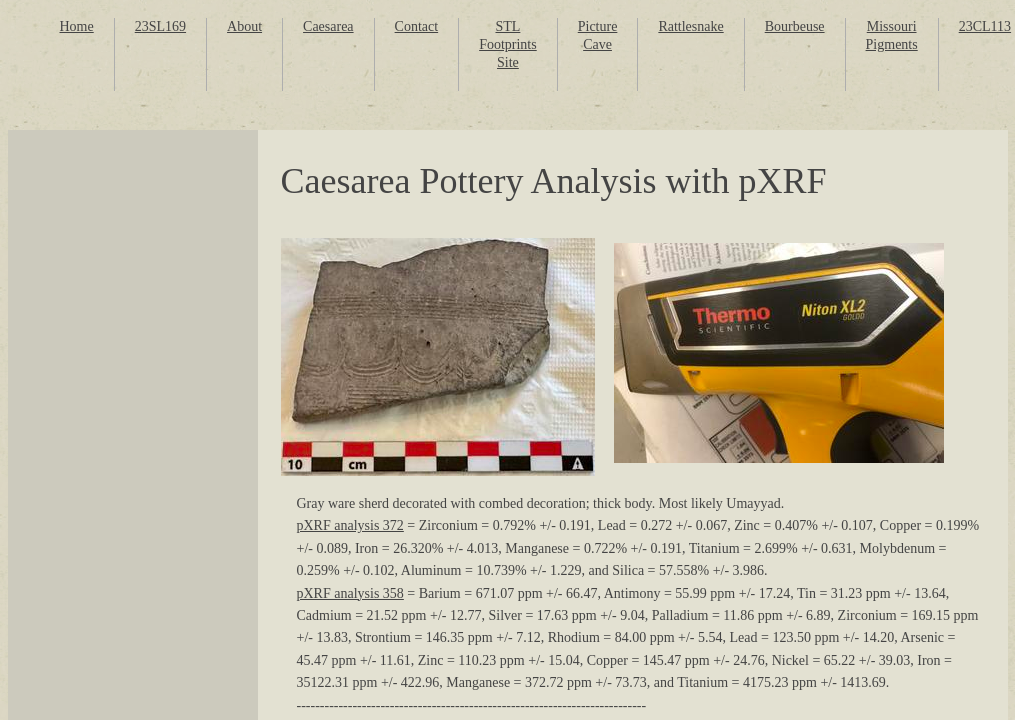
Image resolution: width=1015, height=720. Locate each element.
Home (77, 26)
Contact (417, 26)
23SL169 (160, 26)
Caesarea (328, 26)
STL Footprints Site (508, 44)
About (244, 26)
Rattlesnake (690, 26)
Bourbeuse (795, 26)
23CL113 (985, 26)
